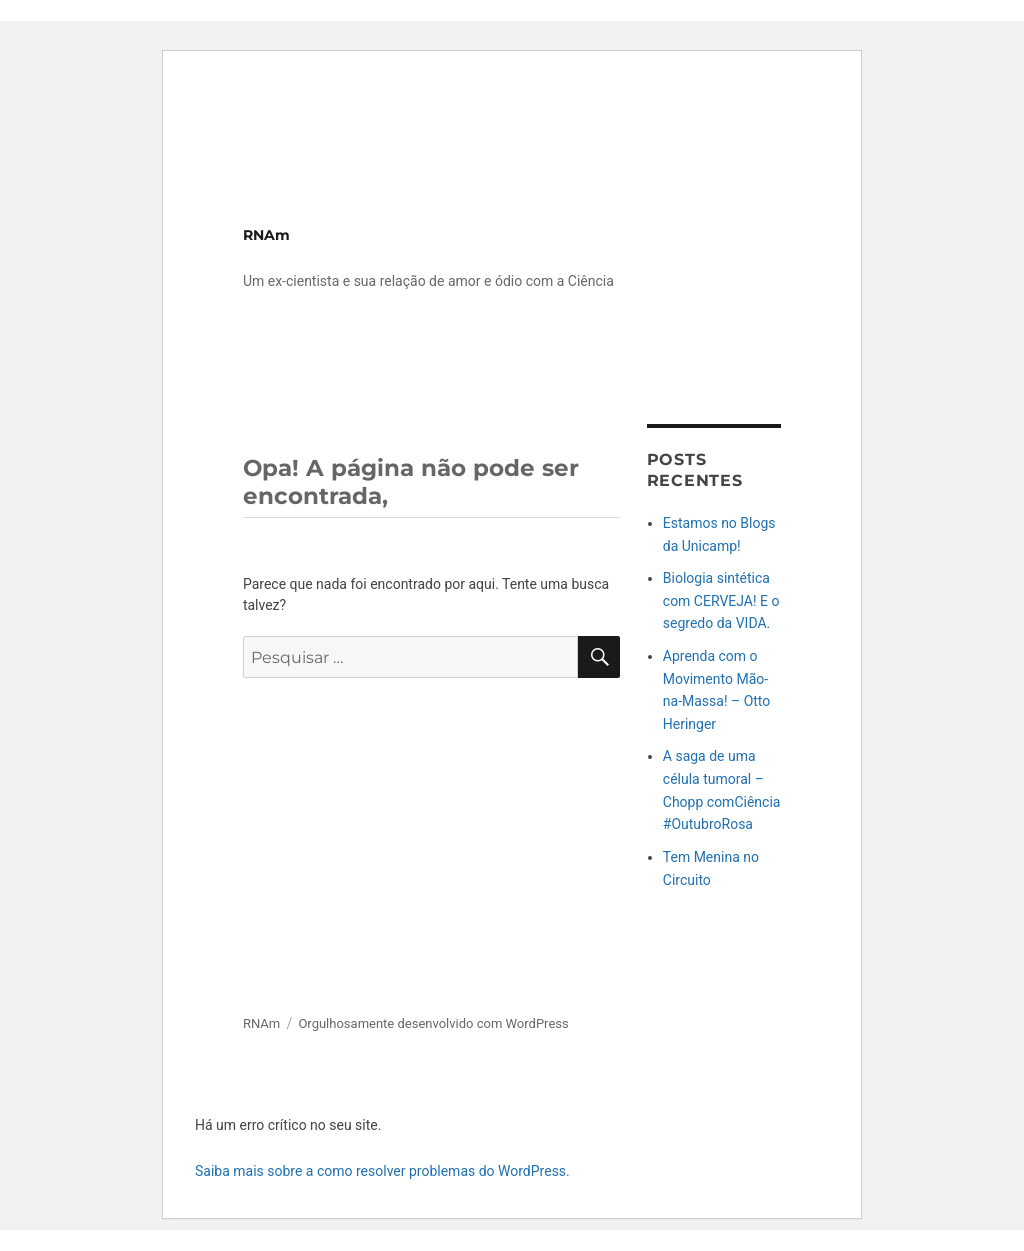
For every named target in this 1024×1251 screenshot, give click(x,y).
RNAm (266, 235)
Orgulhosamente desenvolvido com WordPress (433, 1023)
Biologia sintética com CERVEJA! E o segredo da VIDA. (721, 600)
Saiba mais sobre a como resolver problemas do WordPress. (382, 1171)
